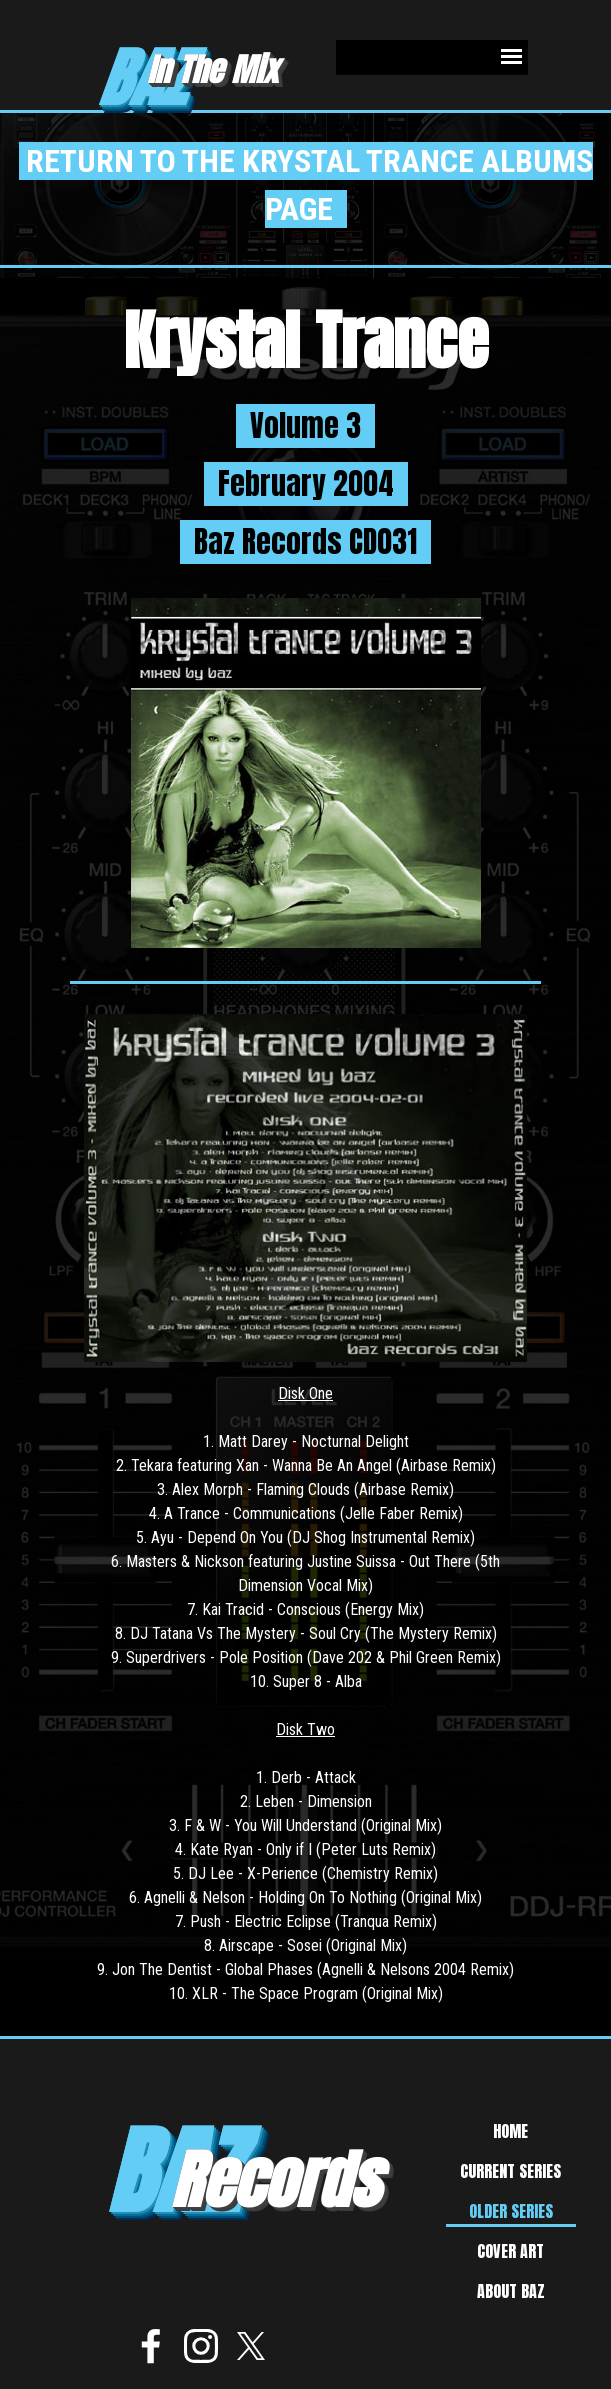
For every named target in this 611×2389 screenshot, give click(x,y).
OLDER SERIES (511, 2211)
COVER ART (510, 2251)
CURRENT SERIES (510, 2171)
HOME (510, 2131)
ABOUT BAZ (511, 2291)
